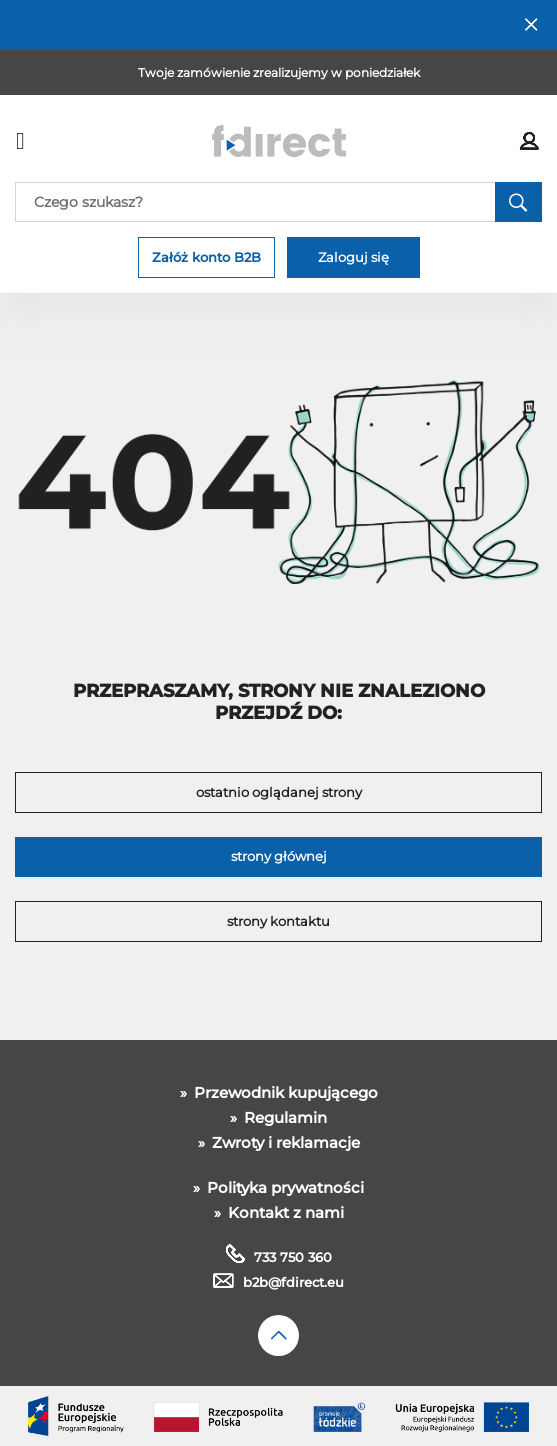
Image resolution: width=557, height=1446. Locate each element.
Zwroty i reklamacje (284, 1142)
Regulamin (283, 1117)
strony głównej (279, 856)
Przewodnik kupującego (284, 1092)
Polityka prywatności (283, 1187)
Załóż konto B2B (206, 257)
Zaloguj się (353, 257)
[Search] (278, 202)
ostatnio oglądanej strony (279, 792)
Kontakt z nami (284, 1212)
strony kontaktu (278, 921)
